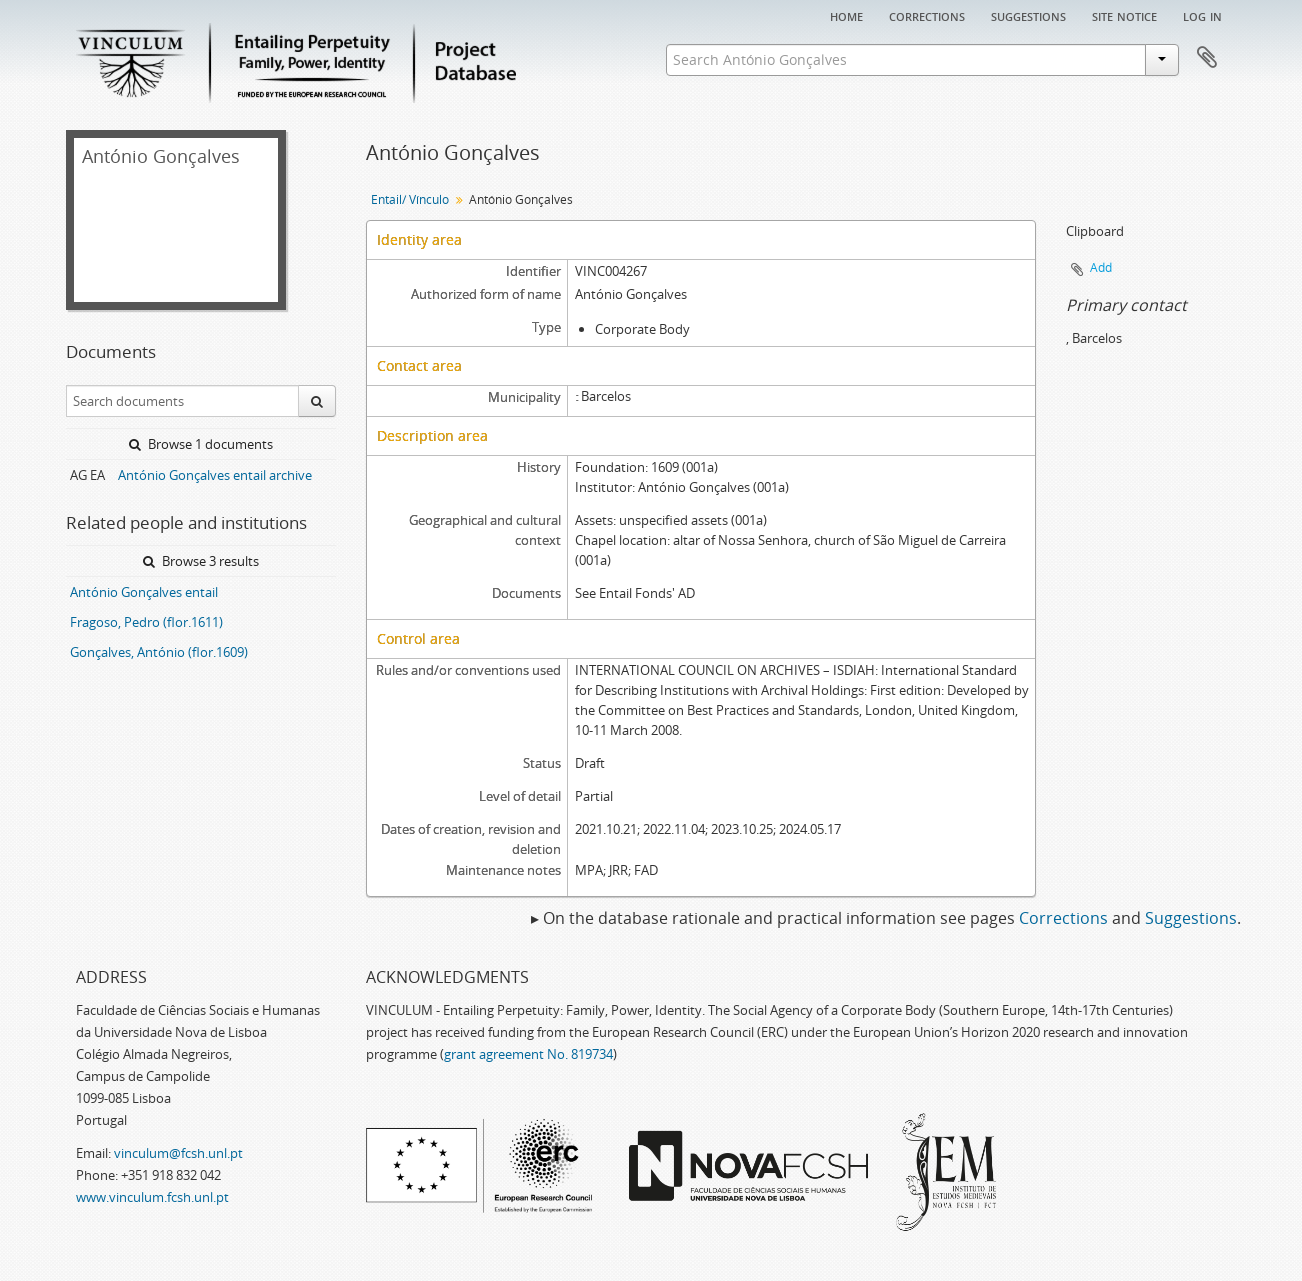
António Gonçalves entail (144, 592)
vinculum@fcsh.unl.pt (178, 1153)
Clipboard (1207, 58)
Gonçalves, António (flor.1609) (159, 652)
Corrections (927, 15)
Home (846, 15)
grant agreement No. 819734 (528, 1054)
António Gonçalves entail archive (215, 475)
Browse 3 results (201, 561)
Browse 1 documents (201, 444)
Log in (1202, 15)
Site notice (1124, 15)
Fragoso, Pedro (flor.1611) (146, 622)
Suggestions (1028, 15)
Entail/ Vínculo (410, 199)
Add (1101, 267)
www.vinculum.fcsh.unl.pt (152, 1197)
